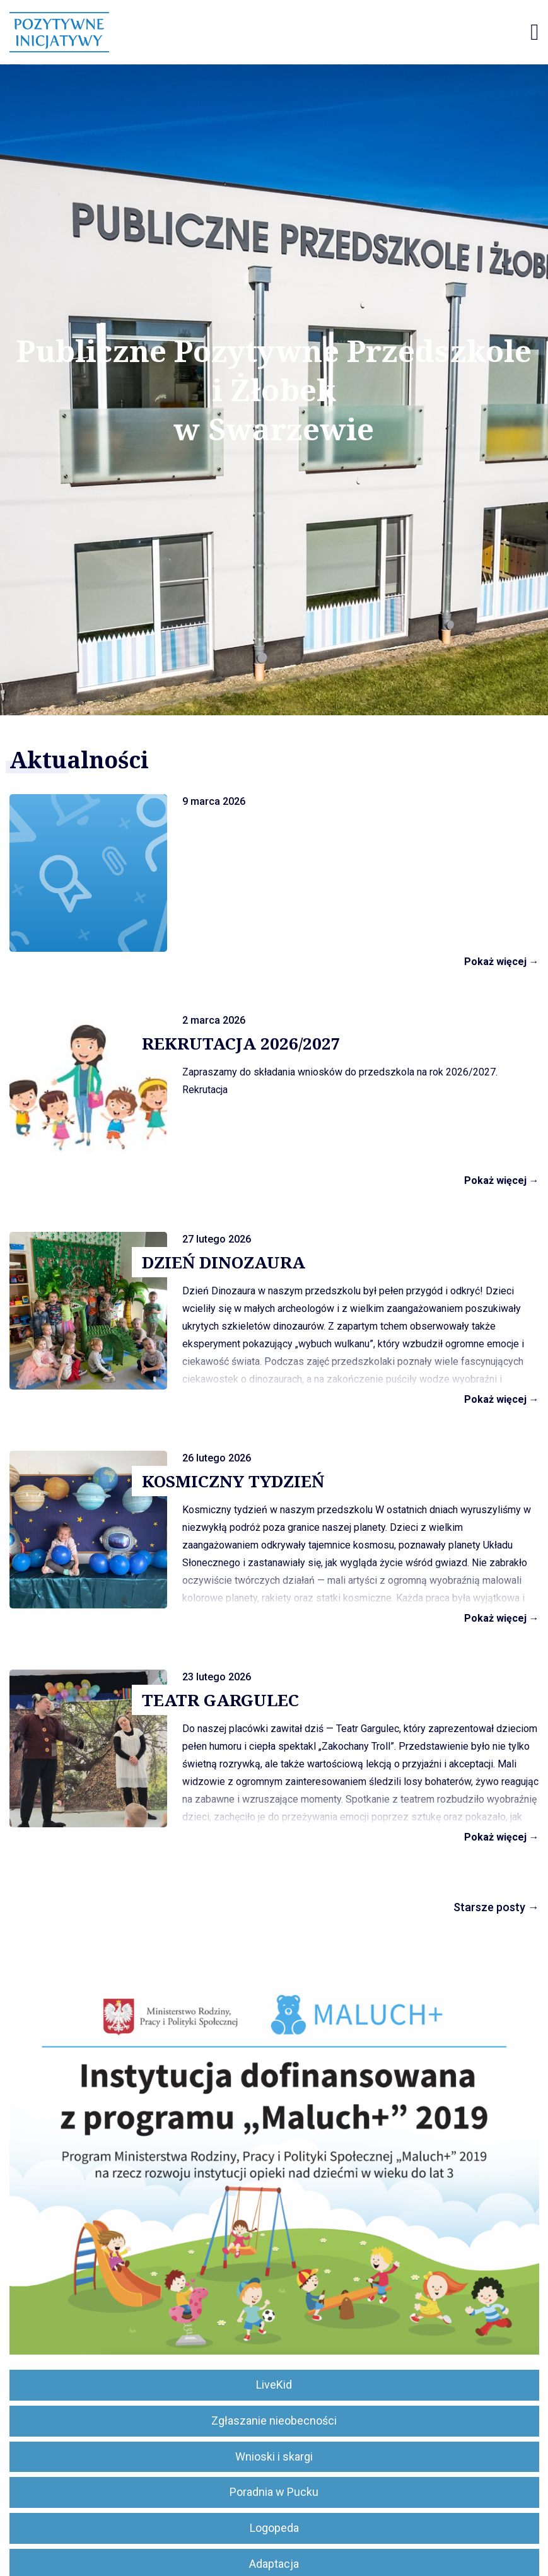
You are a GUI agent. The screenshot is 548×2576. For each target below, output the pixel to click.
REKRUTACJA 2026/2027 (241, 1043)
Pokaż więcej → (501, 962)
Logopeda (274, 2527)
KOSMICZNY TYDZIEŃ (233, 1481)
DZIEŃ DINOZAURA (223, 1262)
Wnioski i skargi (274, 2456)
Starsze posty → (496, 1907)
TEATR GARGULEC (220, 1700)
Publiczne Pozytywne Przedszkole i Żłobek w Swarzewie (274, 390)
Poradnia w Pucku (274, 2491)
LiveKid (274, 2384)
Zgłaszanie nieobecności (274, 2420)
